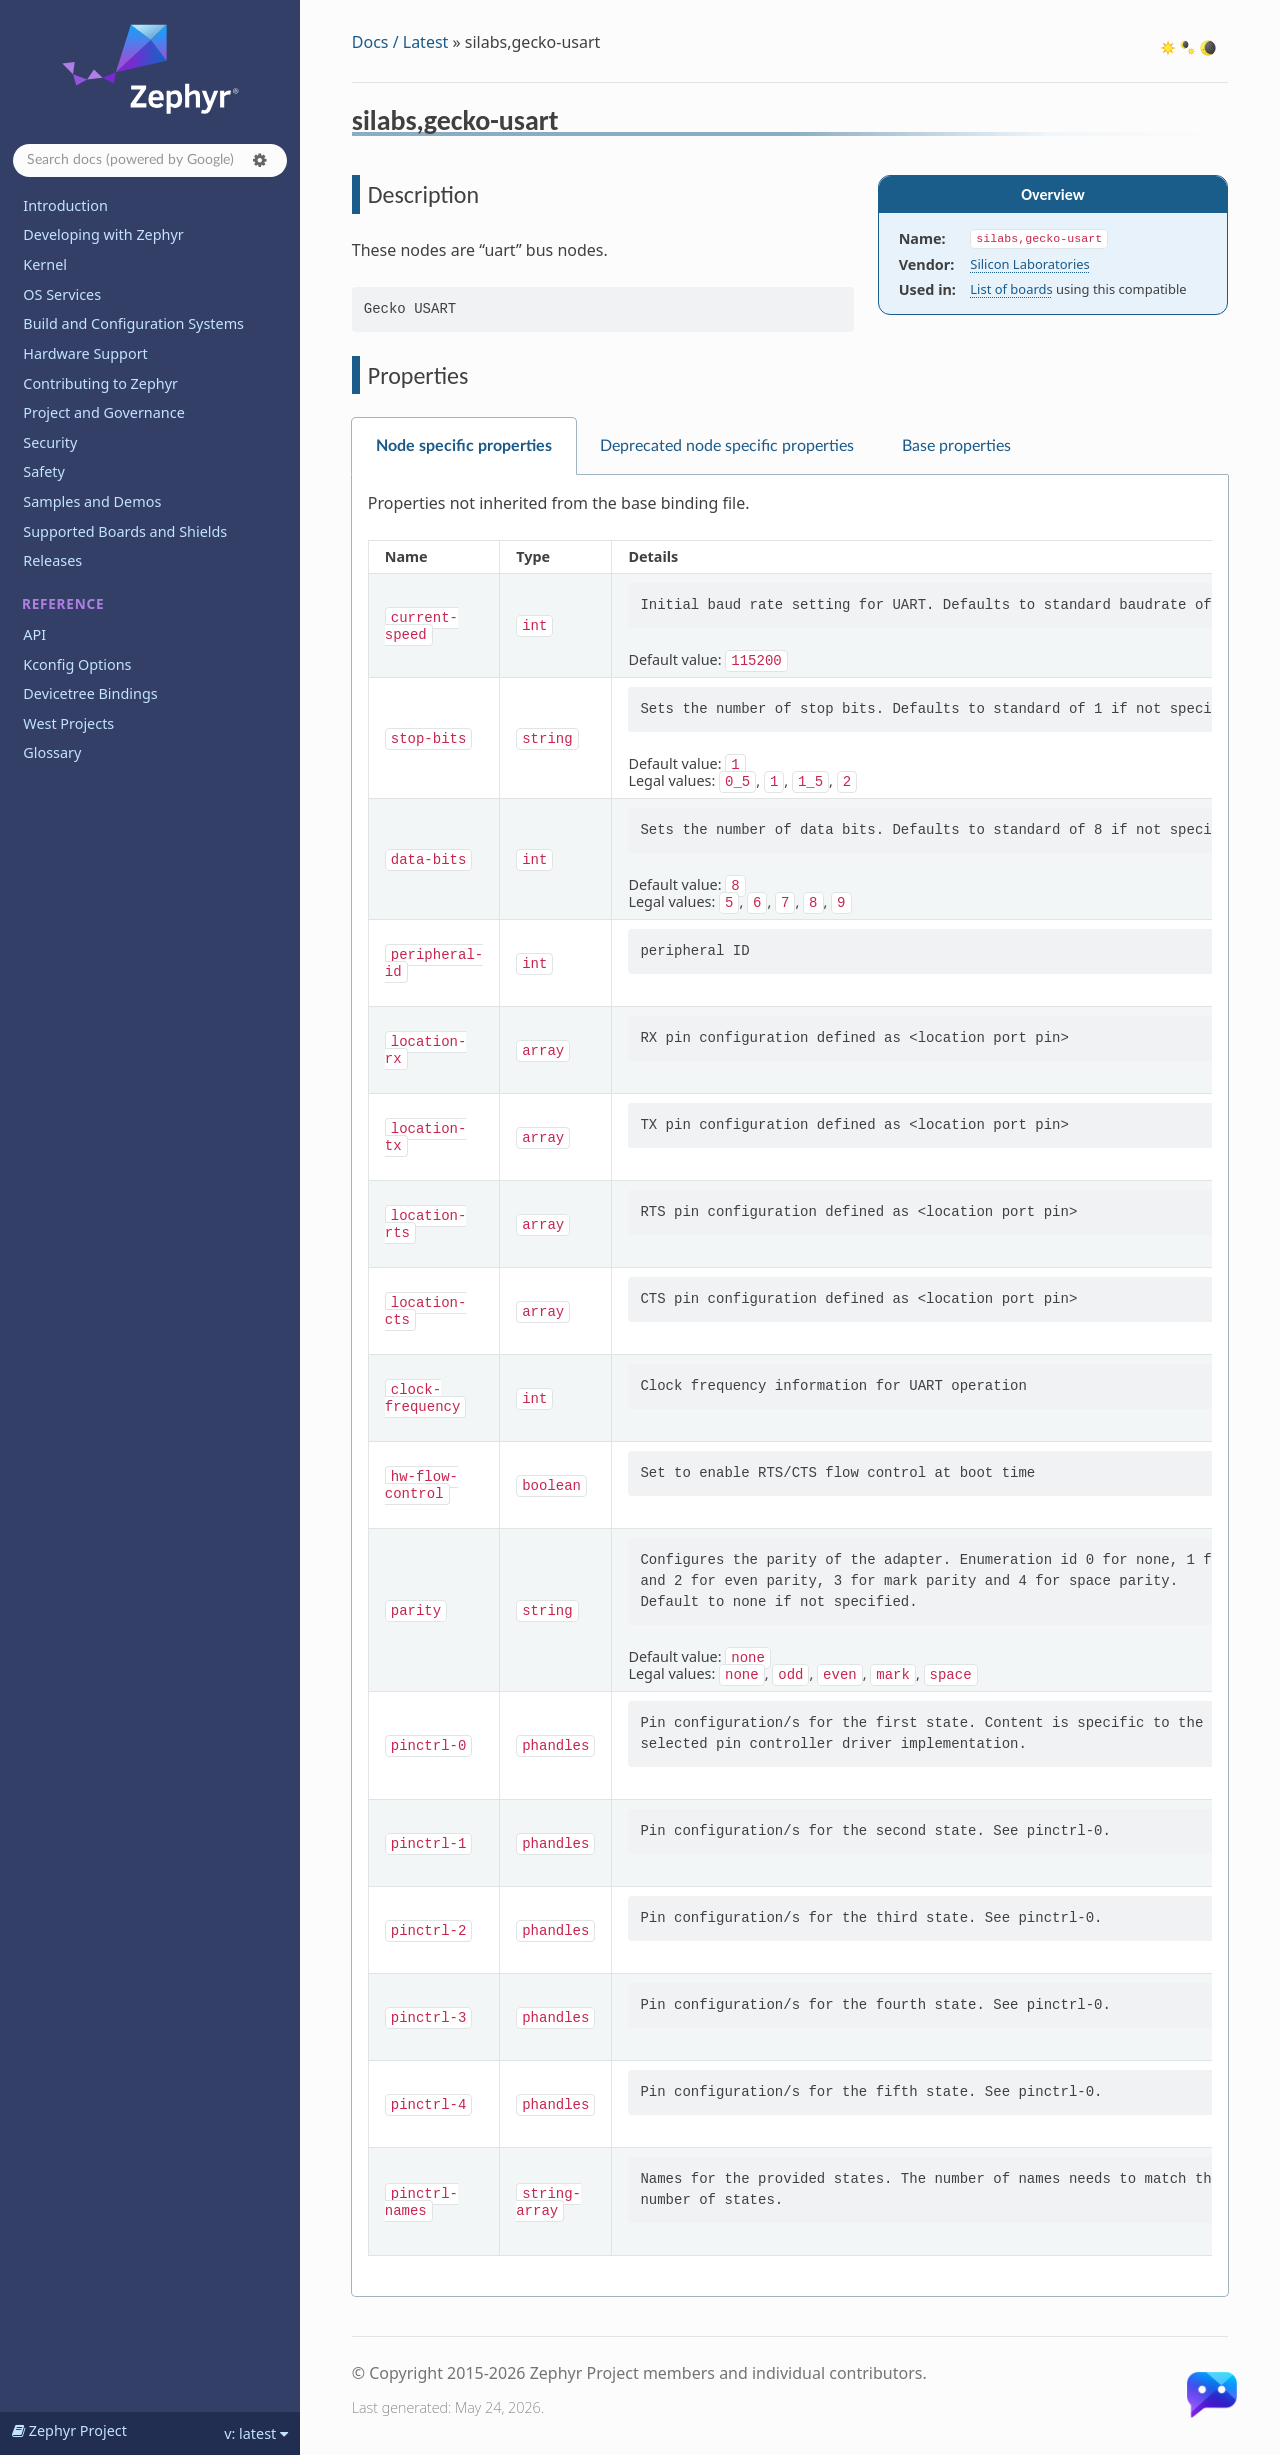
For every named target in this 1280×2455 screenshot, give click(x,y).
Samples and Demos (92, 501)
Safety (44, 471)
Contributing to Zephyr (100, 383)
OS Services (62, 294)
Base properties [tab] (956, 446)
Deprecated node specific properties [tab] (727, 446)
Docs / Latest (400, 42)
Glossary (52, 752)
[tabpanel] (790, 1386)
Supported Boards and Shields (125, 531)
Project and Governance (103, 412)
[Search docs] (150, 160)
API (34, 634)
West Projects (68, 723)
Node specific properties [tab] (464, 446)
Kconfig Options (77, 664)
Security (50, 442)
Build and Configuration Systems (133, 323)
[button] (260, 160)
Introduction (65, 205)
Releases (52, 560)
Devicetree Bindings (90, 693)
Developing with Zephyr (103, 234)
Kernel (45, 264)
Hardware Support (85, 353)
